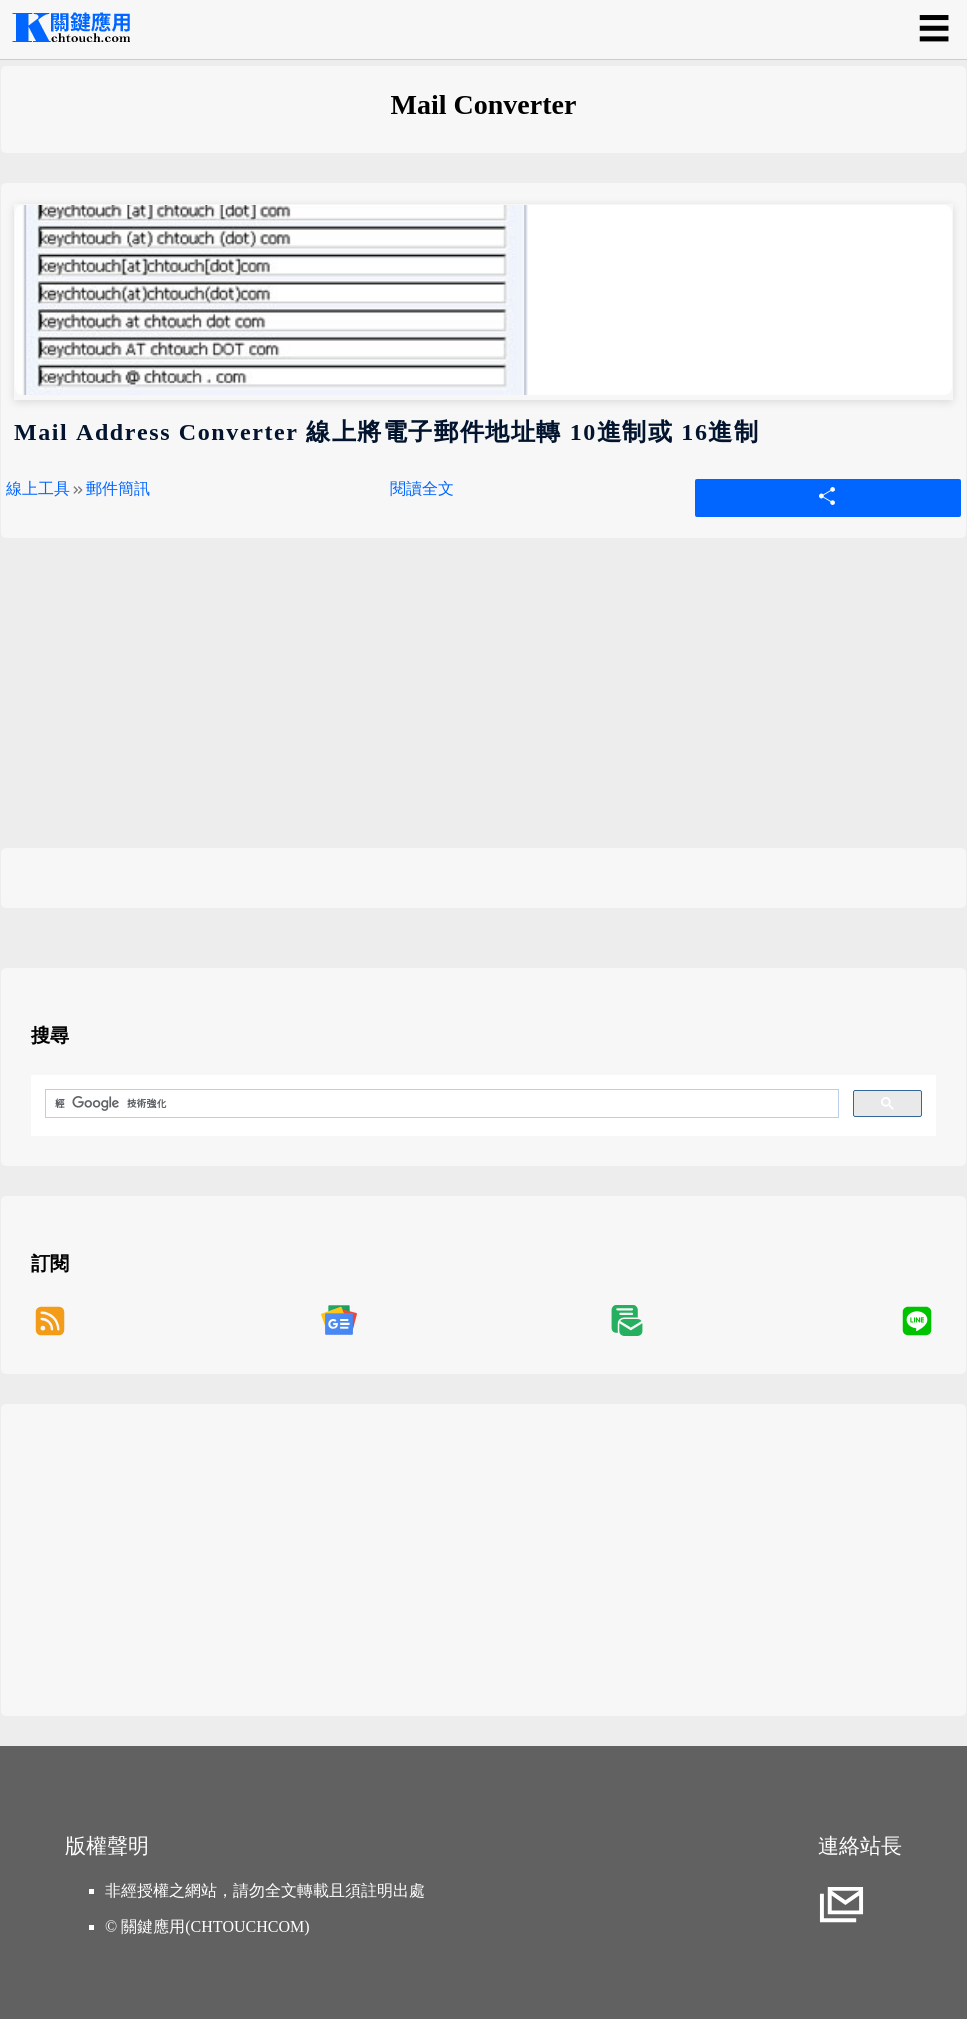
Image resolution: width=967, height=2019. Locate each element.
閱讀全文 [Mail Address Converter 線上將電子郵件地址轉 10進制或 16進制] (422, 488)
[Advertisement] (483, 708)
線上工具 (38, 488)
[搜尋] (440, 1104)
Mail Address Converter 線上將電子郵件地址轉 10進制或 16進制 (387, 432)
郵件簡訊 (118, 488)
